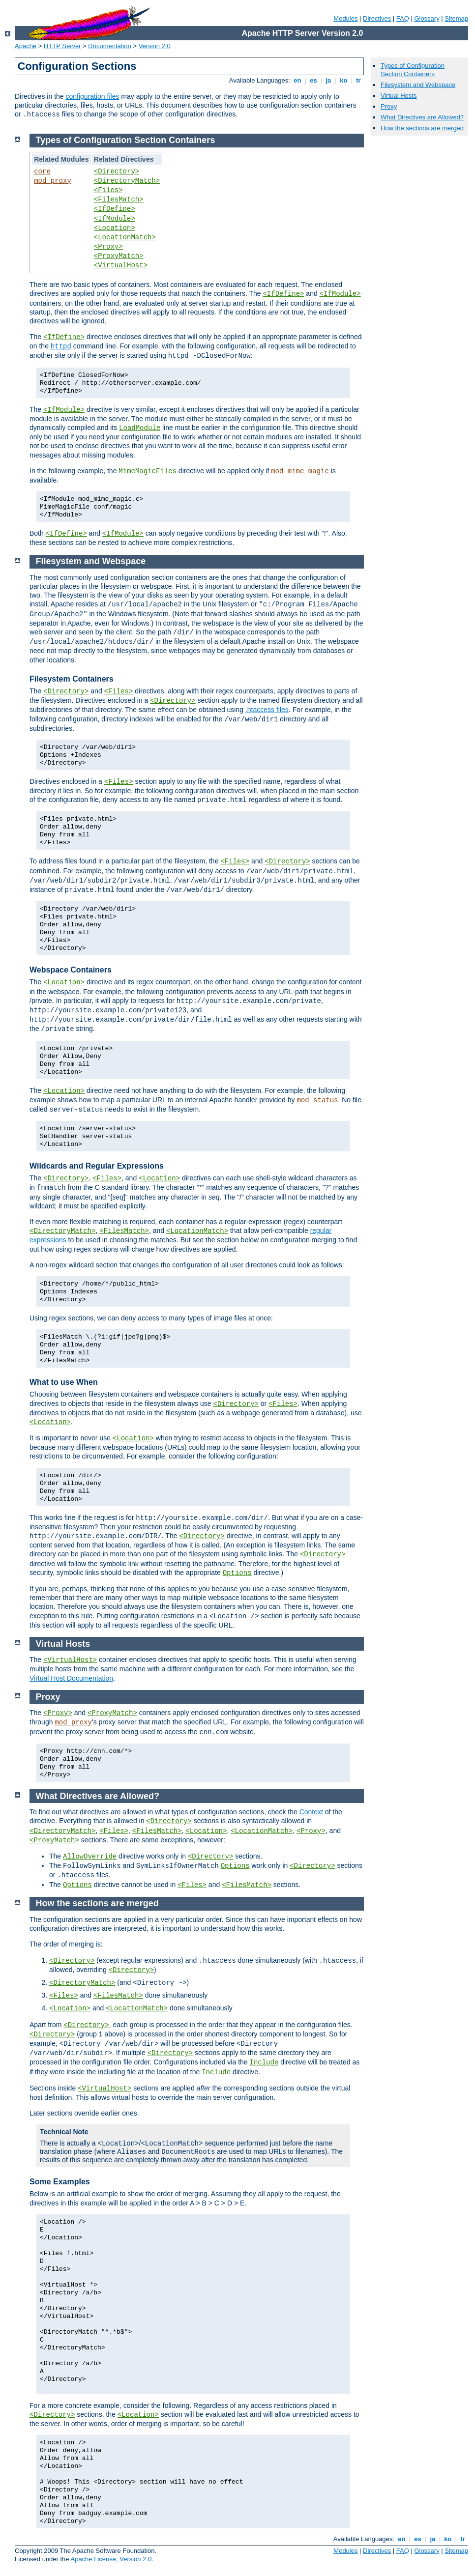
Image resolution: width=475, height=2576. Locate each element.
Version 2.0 (155, 46)
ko (343, 80)
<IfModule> (114, 219)
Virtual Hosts (398, 95)
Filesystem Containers (72, 679)
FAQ (402, 18)
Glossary (426, 18)
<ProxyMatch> (119, 256)
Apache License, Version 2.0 (110, 2559)
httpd (61, 346)
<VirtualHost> (121, 265)
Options (237, 1573)
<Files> (108, 190)
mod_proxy (52, 181)
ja (328, 80)
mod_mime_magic (300, 471)
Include (264, 2062)
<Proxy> (108, 247)
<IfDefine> (114, 209)
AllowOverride (90, 1856)
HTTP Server (62, 46)
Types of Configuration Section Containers (413, 70)
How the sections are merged (422, 128)
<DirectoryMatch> (127, 181)
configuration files (92, 96)
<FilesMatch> (119, 199)
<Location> (114, 228)
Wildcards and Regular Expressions (97, 1166)
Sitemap (456, 18)
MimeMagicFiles (148, 471)
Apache (25, 46)
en (297, 80)
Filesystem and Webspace (418, 84)
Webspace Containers (71, 970)
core (42, 171)
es (313, 80)
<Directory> (116, 171)
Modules (345, 18)
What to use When (64, 1382)
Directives (377, 18)
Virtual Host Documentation (71, 1678)
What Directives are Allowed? (422, 117)
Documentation (109, 46)
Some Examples (60, 2181)
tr (359, 80)
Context (311, 1812)
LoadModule (139, 428)
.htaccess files (267, 710)
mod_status (317, 1100)
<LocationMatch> (125, 237)
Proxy (389, 106)
